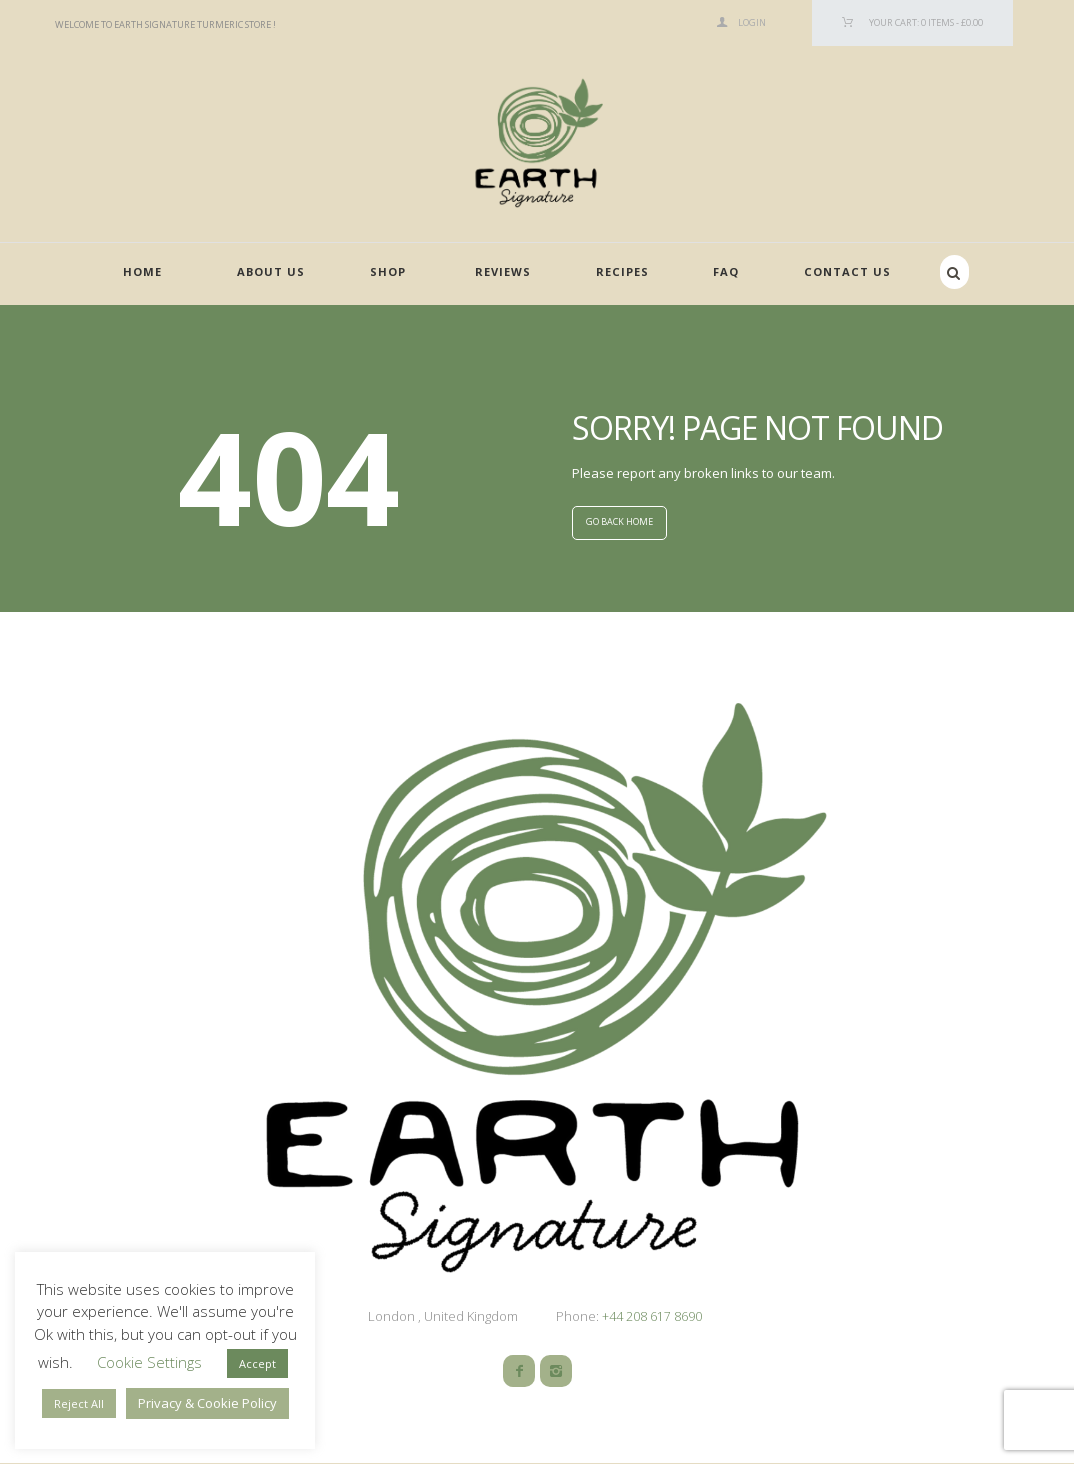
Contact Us (847, 271)
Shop (388, 271)
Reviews (503, 271)
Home (142, 271)
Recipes (622, 271)
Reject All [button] (79, 1403)
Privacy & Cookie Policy (207, 1403)
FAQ (726, 271)
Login (752, 22)
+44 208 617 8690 (650, 1317)
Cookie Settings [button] (149, 1362)
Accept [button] (257, 1363)
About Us (271, 271)
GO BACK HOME (619, 523)
